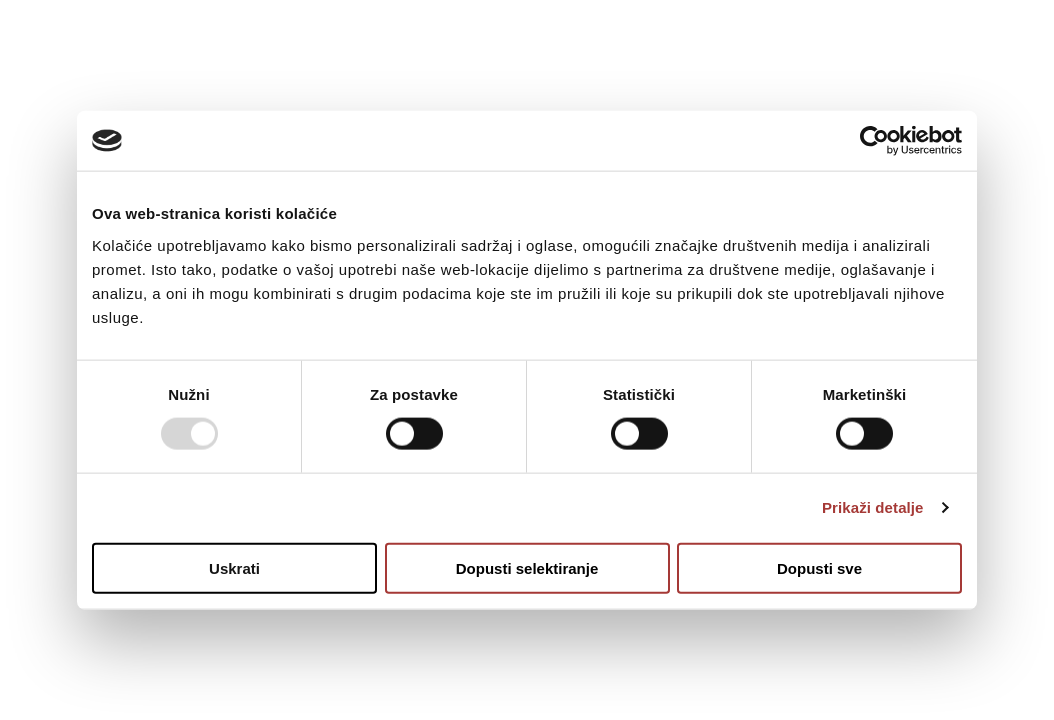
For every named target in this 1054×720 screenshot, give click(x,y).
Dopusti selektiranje (527, 567)
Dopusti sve (819, 567)
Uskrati (234, 567)
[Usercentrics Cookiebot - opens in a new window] (874, 141)
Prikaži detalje (873, 507)
